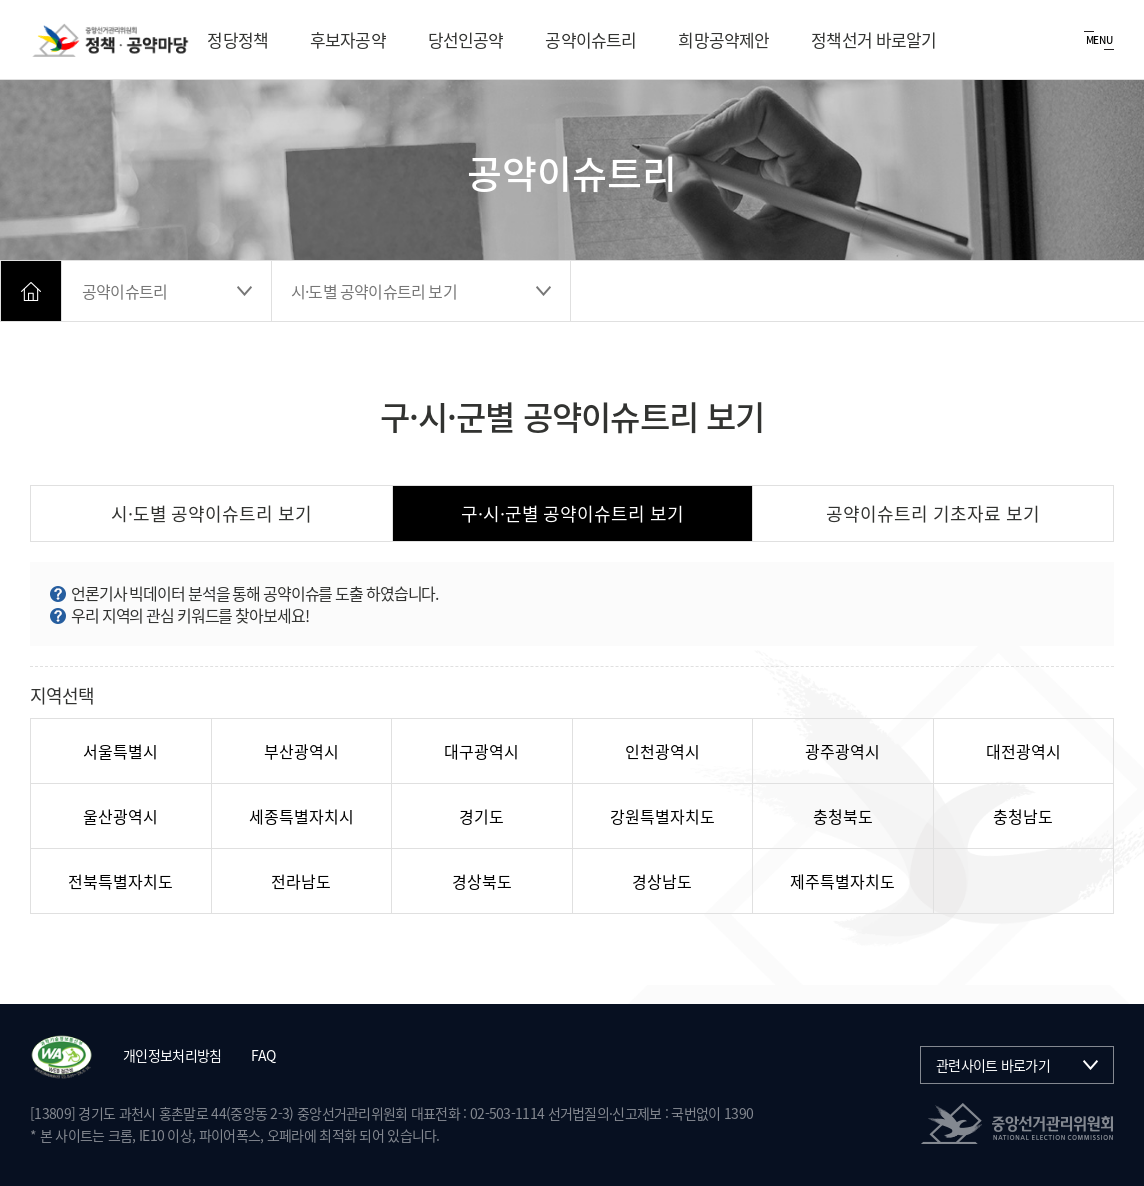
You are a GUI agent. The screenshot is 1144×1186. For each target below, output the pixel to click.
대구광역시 (481, 751)
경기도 (481, 816)
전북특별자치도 (120, 881)
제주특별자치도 (842, 881)
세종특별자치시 (301, 816)
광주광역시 (842, 751)
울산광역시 (120, 816)
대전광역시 (1023, 751)
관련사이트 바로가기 (993, 1065)
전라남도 (301, 881)
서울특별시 (120, 751)
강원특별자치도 (662, 816)
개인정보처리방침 (172, 1055)
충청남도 (1023, 816)
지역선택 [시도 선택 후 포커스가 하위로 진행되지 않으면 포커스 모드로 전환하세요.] (62, 695)
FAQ (263, 1055)
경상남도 (662, 881)
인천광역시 (662, 751)
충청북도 (843, 816)
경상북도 (482, 881)
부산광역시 (301, 751)
